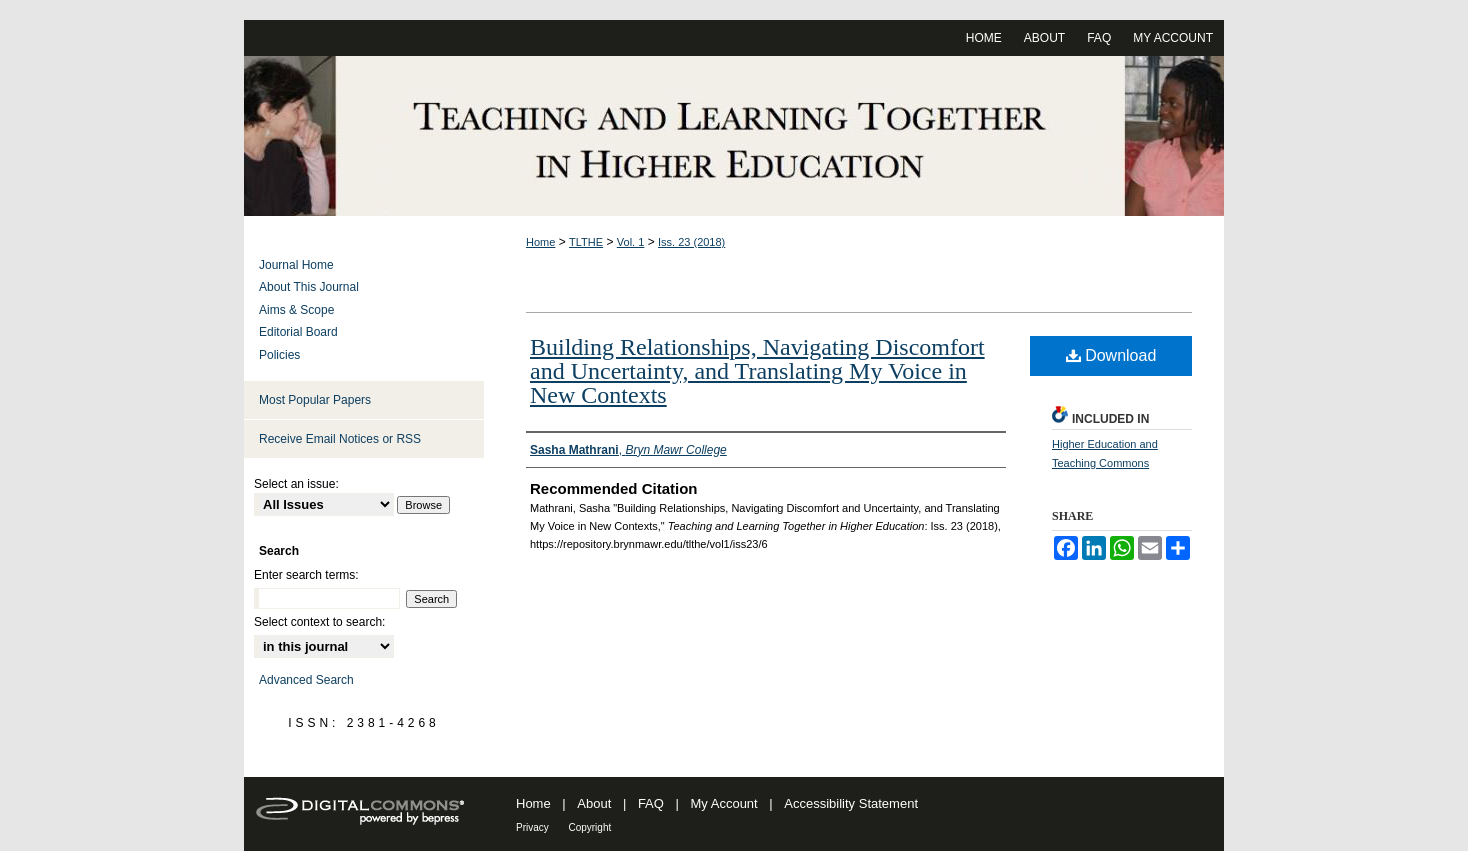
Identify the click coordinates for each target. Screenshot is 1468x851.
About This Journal (309, 287)
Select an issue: (296, 484)
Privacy (532, 827)
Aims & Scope (296, 310)
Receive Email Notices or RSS (340, 439)
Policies (279, 355)
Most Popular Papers (315, 400)
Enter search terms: (306, 575)
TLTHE (586, 242)
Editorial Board (298, 332)
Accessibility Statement (851, 803)
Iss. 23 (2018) (691, 242)
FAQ (651, 803)
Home (540, 242)
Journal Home (296, 265)
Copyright (589, 827)
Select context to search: (319, 622)
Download (1111, 355)
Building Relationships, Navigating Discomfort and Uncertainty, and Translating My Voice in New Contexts (757, 371)
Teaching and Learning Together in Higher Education (734, 136)
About (594, 803)
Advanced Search (306, 680)
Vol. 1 (631, 242)
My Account (724, 803)
